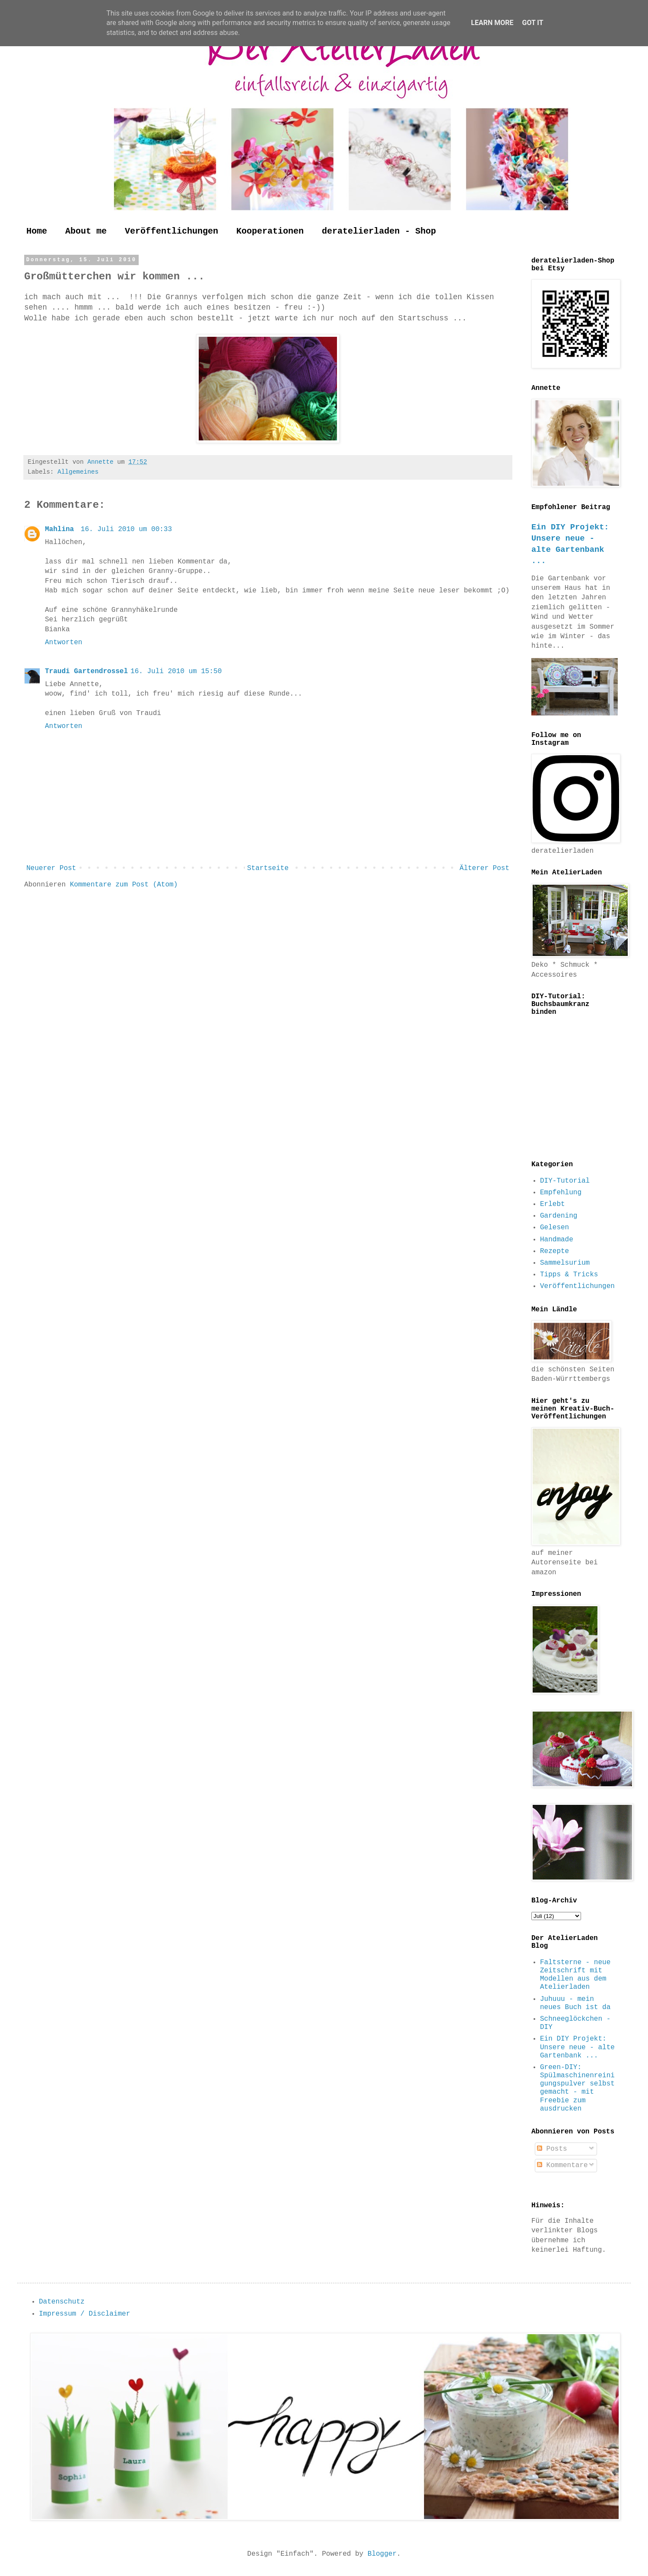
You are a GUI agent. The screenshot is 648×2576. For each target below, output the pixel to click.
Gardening (558, 1216)
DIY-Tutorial (565, 1181)
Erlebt (552, 1204)
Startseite (268, 868)
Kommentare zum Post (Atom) (124, 885)
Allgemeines (77, 471)
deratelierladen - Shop (379, 231)
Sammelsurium (565, 1263)
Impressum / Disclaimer (84, 2314)
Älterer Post (484, 868)
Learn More (492, 23)
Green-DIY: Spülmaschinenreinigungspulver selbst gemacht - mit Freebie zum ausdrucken (577, 2088)
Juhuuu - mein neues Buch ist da (575, 2003)
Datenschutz (62, 2302)
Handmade (556, 1240)
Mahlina (61, 529)
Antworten (63, 642)
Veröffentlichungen (171, 231)
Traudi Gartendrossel (86, 671)
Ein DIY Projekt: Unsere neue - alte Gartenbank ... (577, 2047)
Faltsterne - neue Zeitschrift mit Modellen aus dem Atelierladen (575, 1975)
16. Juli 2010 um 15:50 (176, 671)
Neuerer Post (51, 868)
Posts (552, 2149)
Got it (532, 23)
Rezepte (554, 1251)
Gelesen (554, 1227)
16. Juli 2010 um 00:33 (126, 529)
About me (86, 231)
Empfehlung (560, 1192)
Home (36, 231)
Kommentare (562, 2165)
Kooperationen (270, 231)
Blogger (382, 2554)
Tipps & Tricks (569, 1275)
